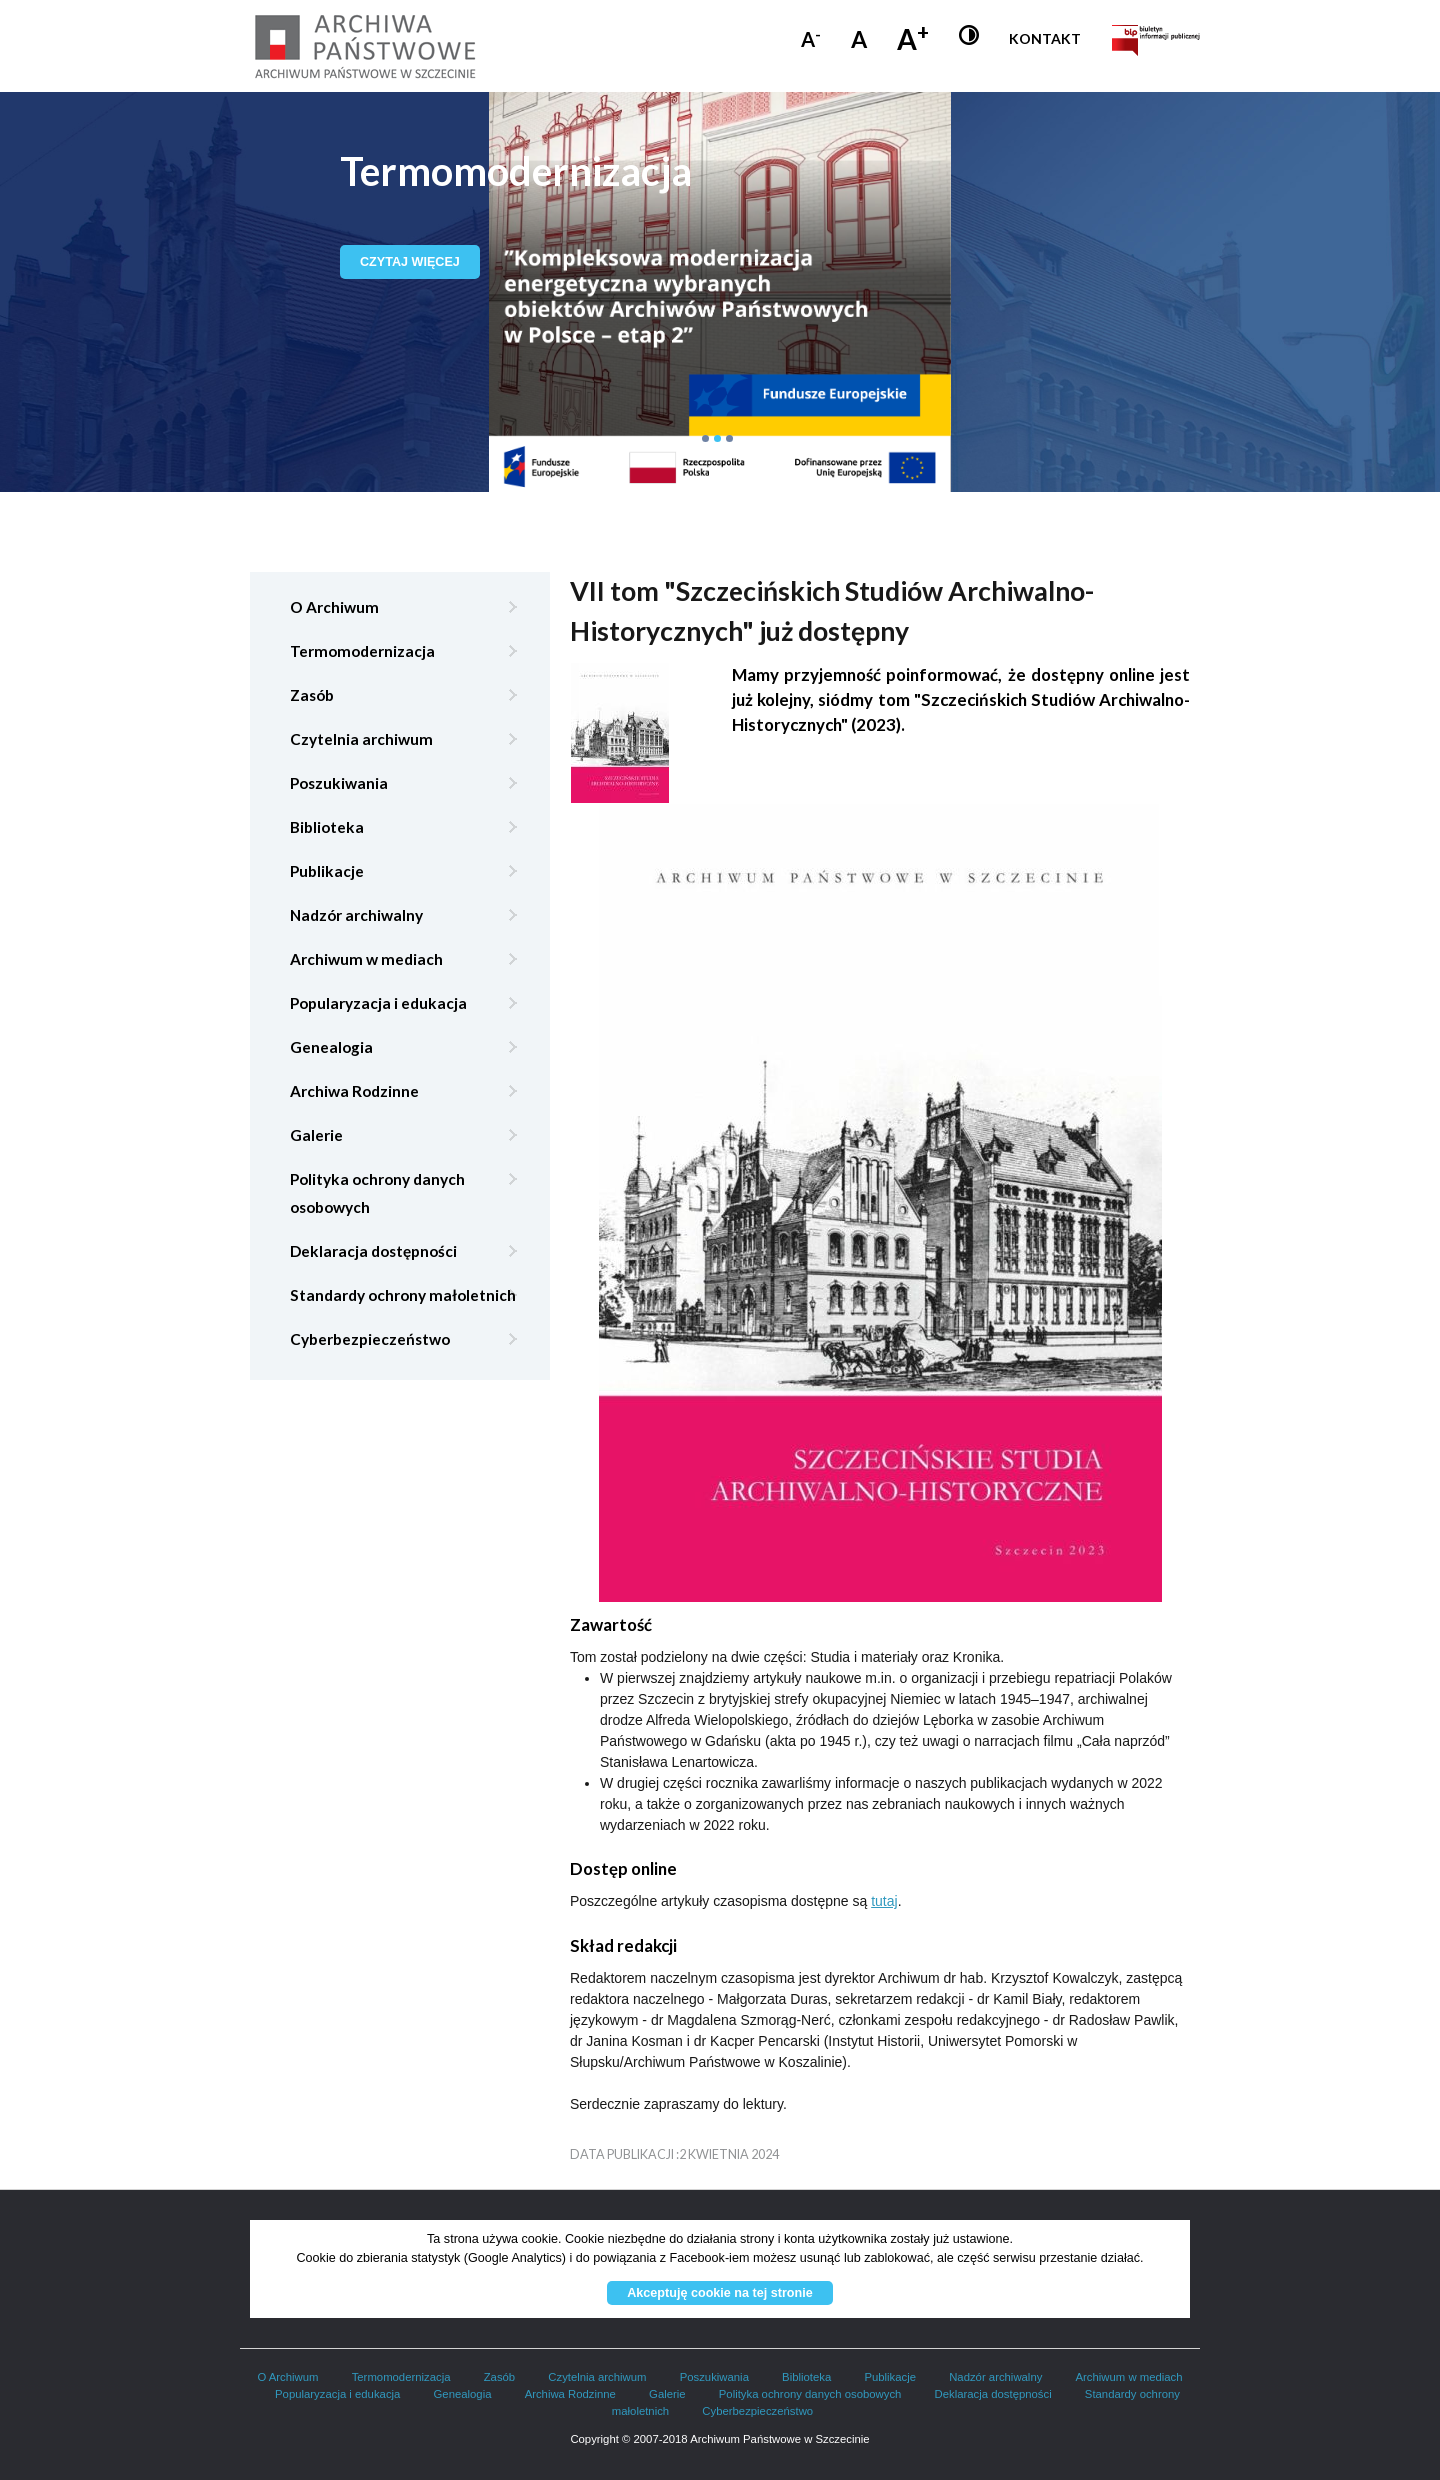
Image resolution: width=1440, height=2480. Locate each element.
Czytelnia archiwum (361, 739)
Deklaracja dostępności (373, 1251)
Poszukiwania (339, 783)
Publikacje (327, 871)
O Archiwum (334, 607)
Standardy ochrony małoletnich (403, 1295)
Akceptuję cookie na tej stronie (719, 2293)
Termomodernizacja (362, 651)
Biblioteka (327, 827)
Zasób (312, 695)
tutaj (884, 1901)
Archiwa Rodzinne (354, 1091)
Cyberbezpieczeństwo (370, 1339)
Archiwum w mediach (366, 959)
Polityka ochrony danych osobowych (377, 1193)
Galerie (316, 1135)
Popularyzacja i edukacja (378, 1003)
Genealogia (331, 1047)
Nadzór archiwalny (356, 915)
